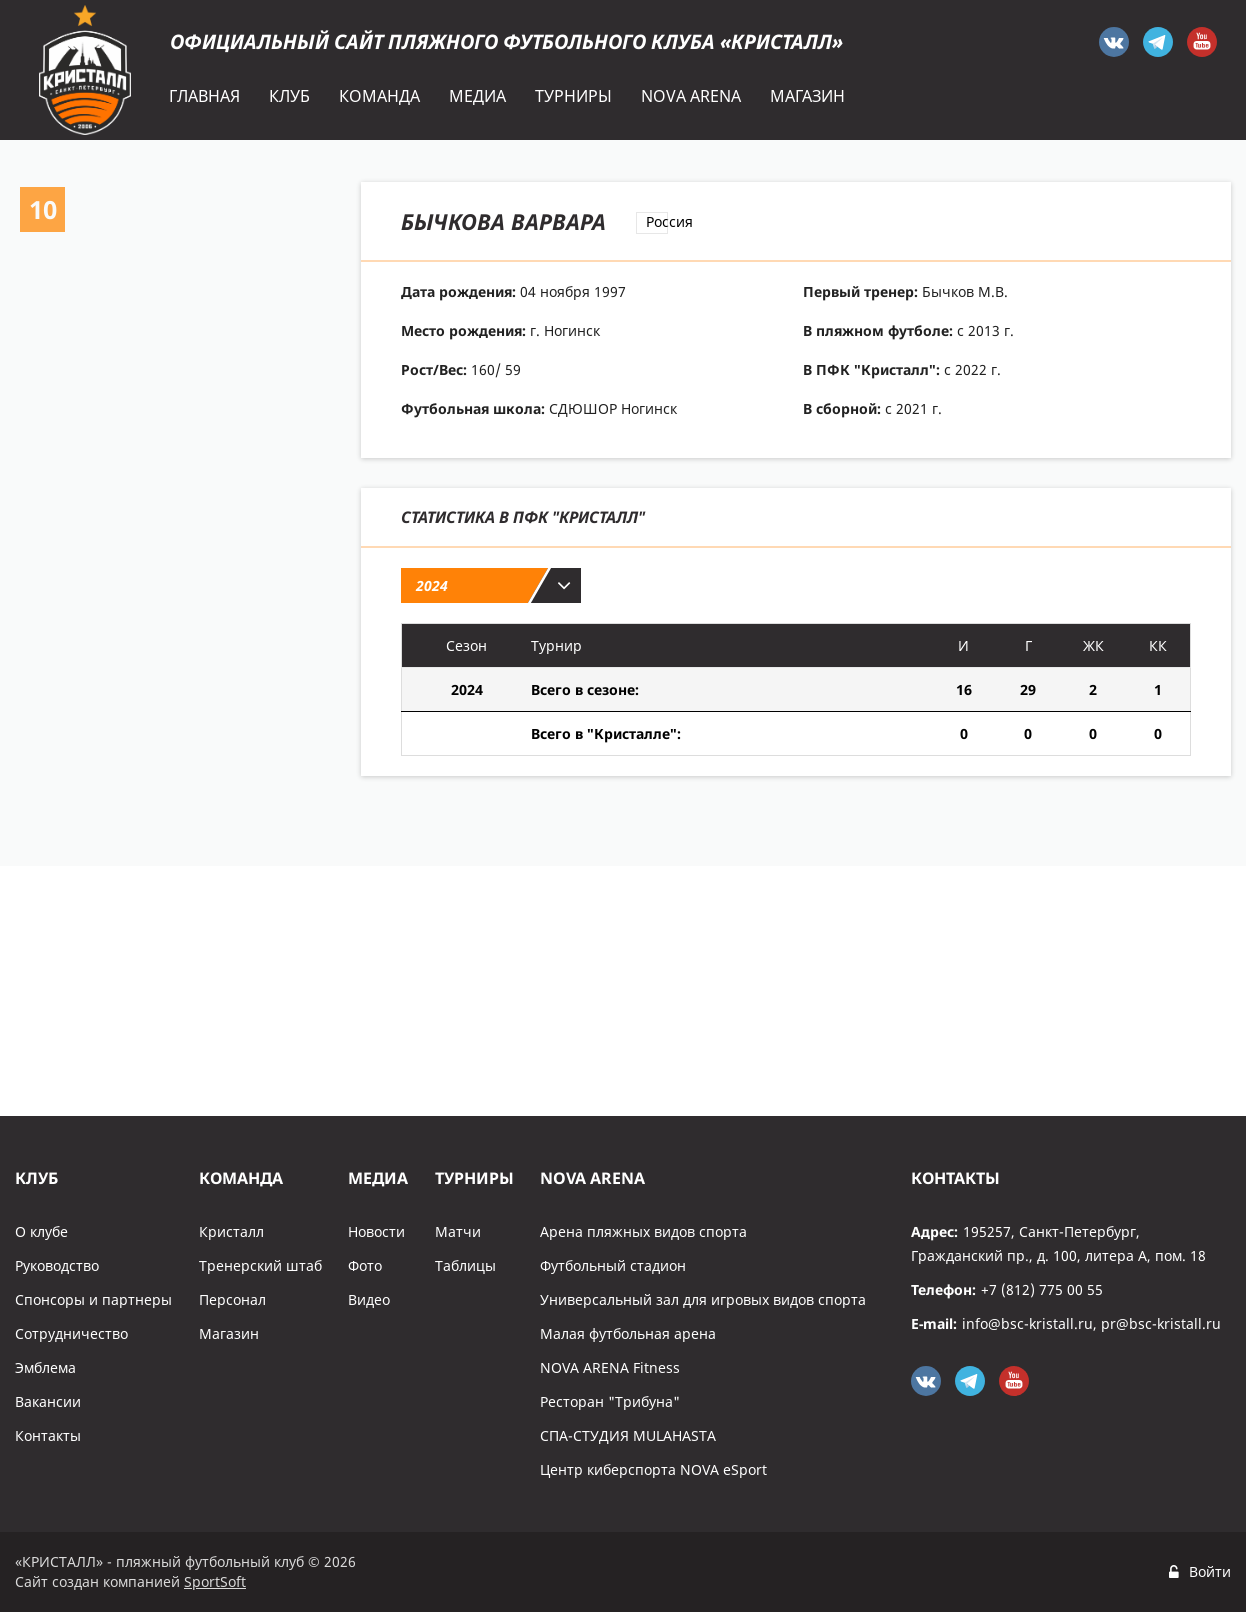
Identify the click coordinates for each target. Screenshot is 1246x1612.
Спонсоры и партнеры (93, 1299)
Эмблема (45, 1367)
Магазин (229, 1333)
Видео (369, 1299)
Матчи (458, 1231)
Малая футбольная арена (628, 1333)
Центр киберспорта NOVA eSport (653, 1469)
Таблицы (465, 1265)
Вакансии (48, 1401)
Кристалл (231, 1231)
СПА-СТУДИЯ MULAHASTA (628, 1435)
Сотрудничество (71, 1333)
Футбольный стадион (613, 1265)
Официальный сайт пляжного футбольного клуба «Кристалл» (506, 41)
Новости (376, 1231)
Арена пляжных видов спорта (643, 1231)
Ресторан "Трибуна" (610, 1401)
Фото (365, 1265)
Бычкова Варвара (503, 221)
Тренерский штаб (260, 1265)
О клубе (41, 1231)
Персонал (232, 1299)
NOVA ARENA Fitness (610, 1367)
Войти (1210, 1571)
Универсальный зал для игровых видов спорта (703, 1299)
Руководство (57, 1265)
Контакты (48, 1435)
